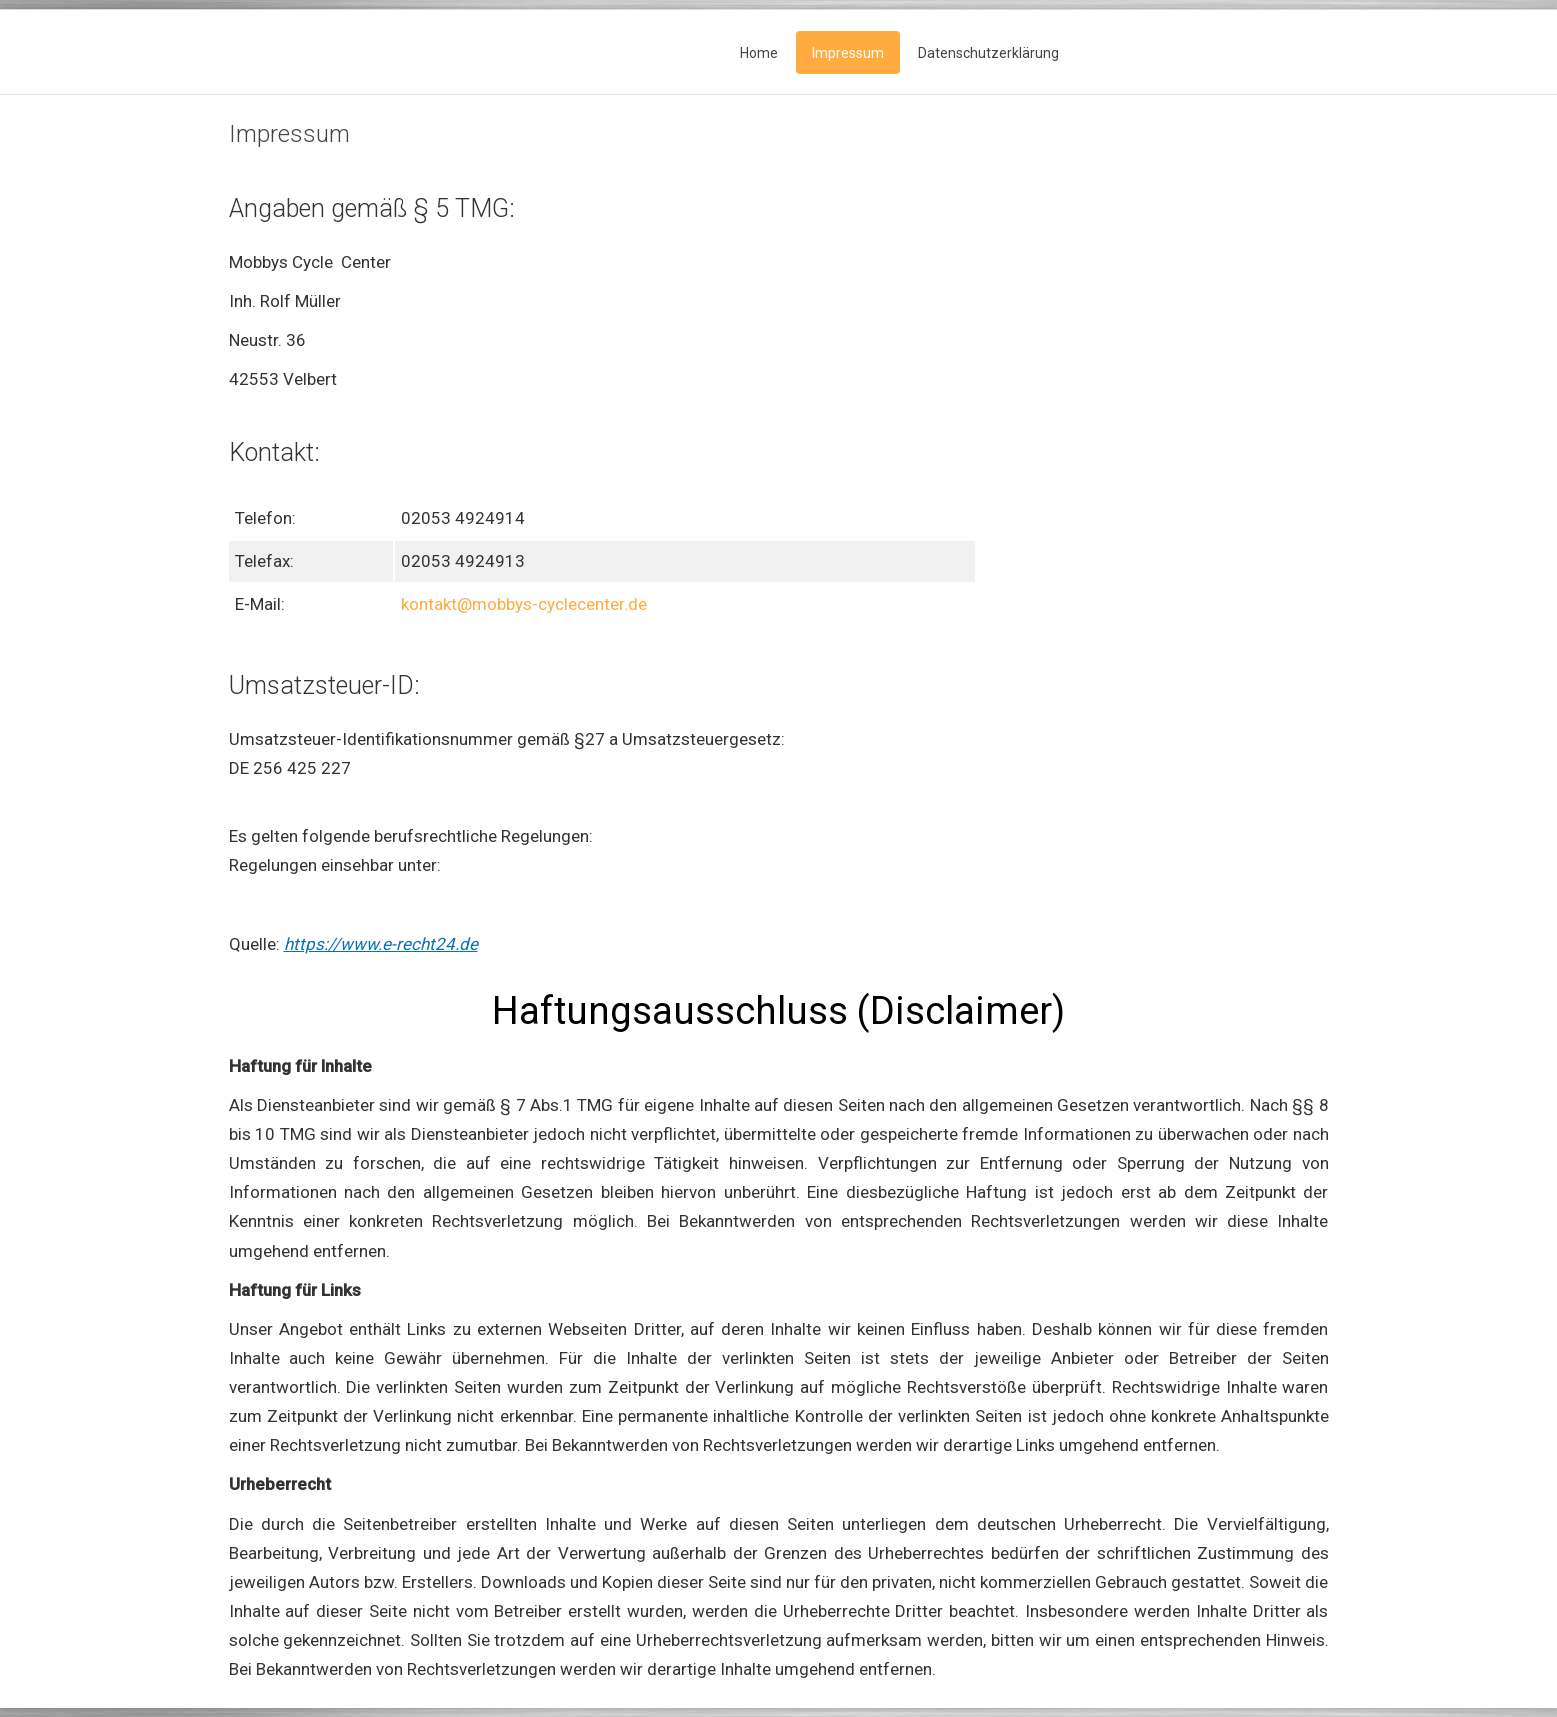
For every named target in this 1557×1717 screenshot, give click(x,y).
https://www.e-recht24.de (381, 944)
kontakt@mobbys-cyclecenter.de (524, 604)
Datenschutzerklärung (988, 53)
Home (759, 53)
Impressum (848, 53)
